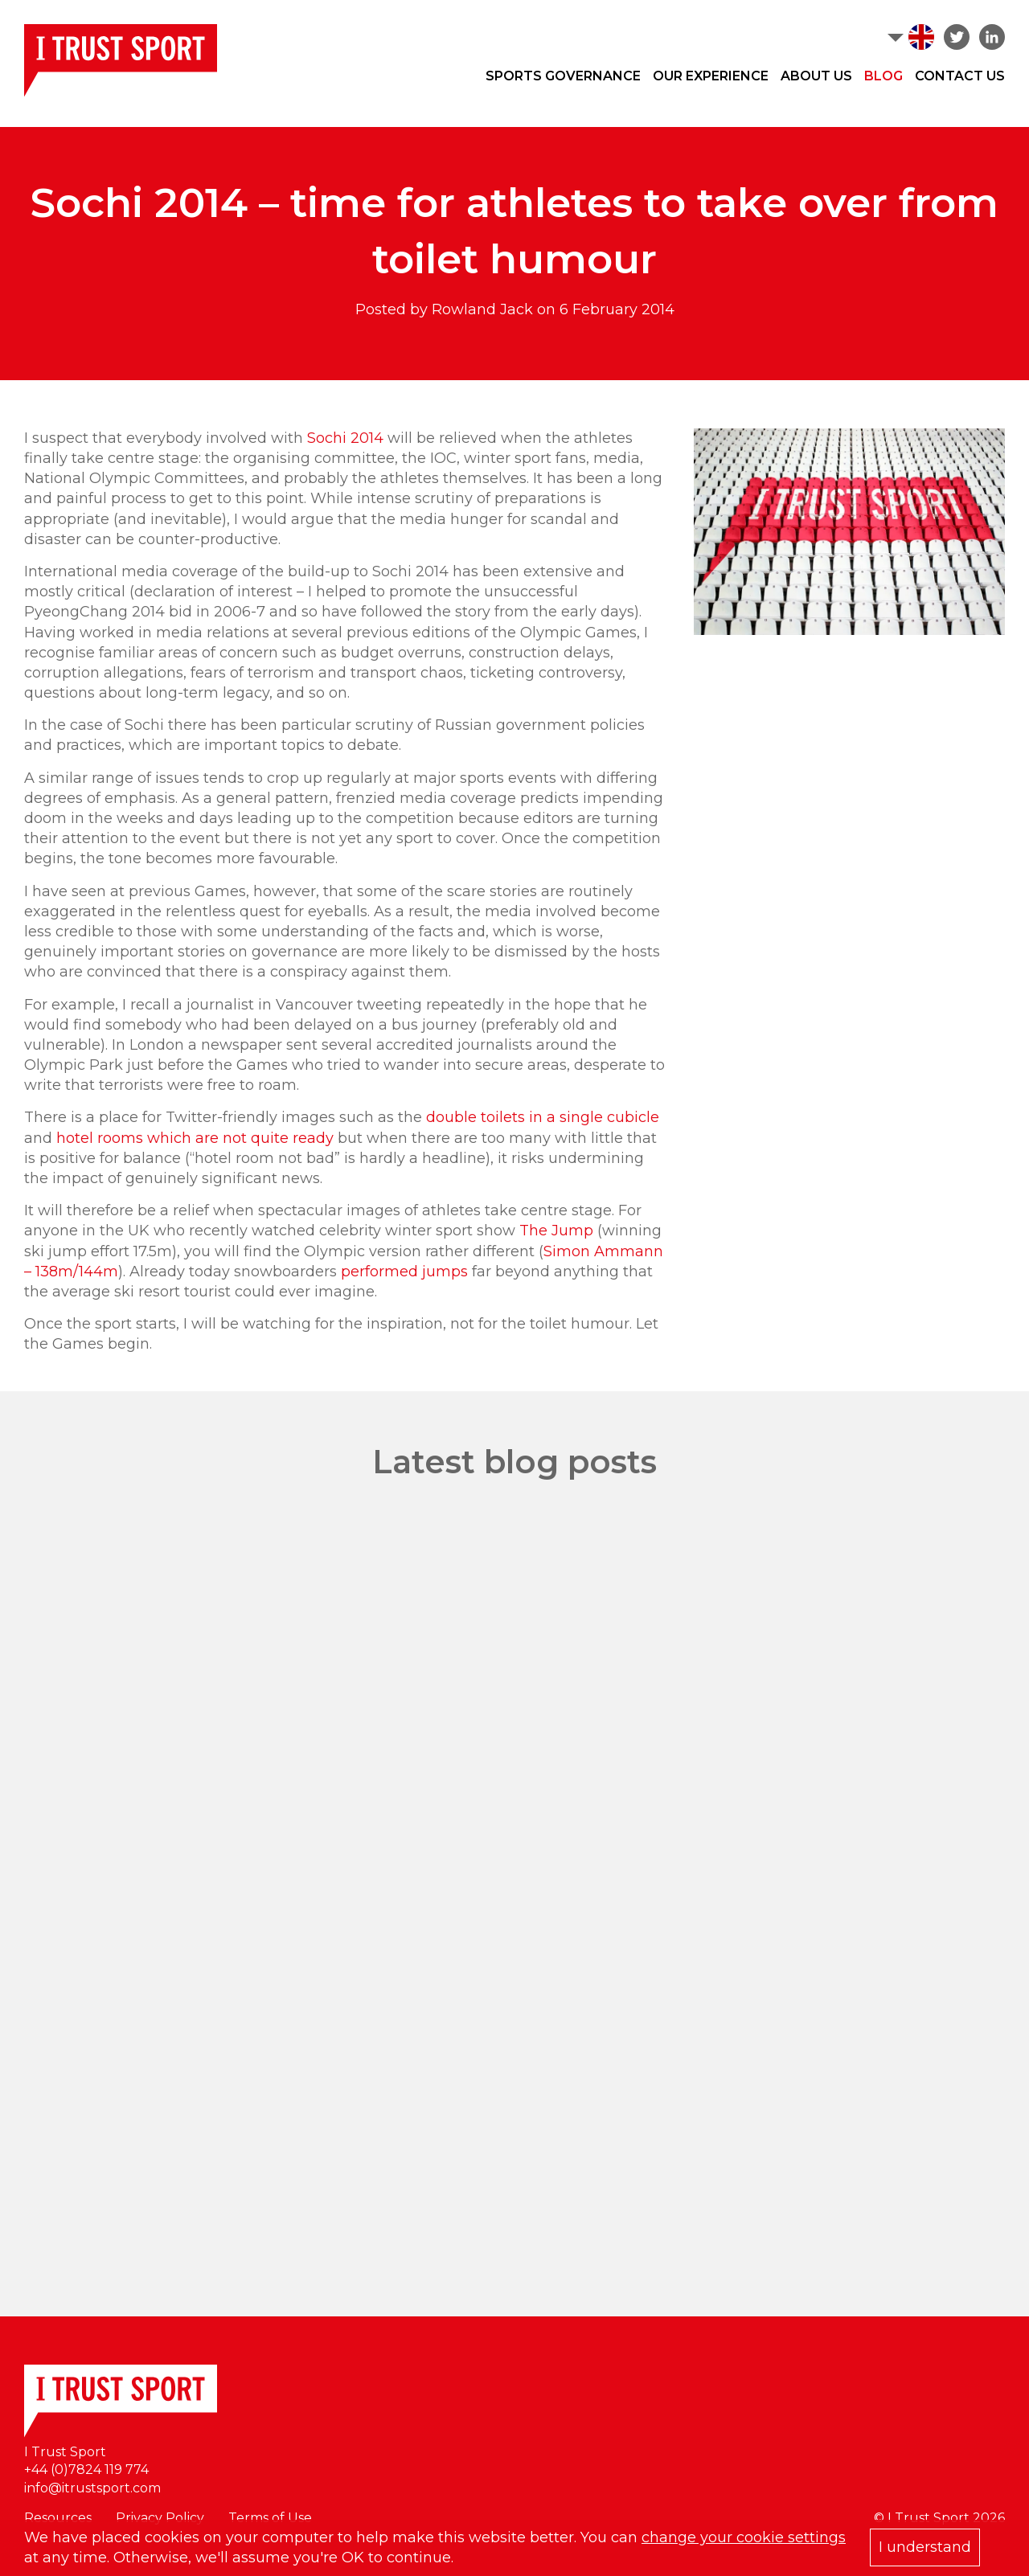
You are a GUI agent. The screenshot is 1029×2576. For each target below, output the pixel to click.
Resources (58, 2517)
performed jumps (404, 1271)
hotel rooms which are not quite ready (195, 1138)
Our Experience (711, 76)
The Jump (556, 1230)
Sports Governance (563, 76)
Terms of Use (270, 2517)
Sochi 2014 (345, 438)
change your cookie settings (744, 2537)
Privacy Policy (160, 2517)
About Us (816, 76)
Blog (883, 76)
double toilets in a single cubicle (542, 1117)
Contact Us (960, 76)
